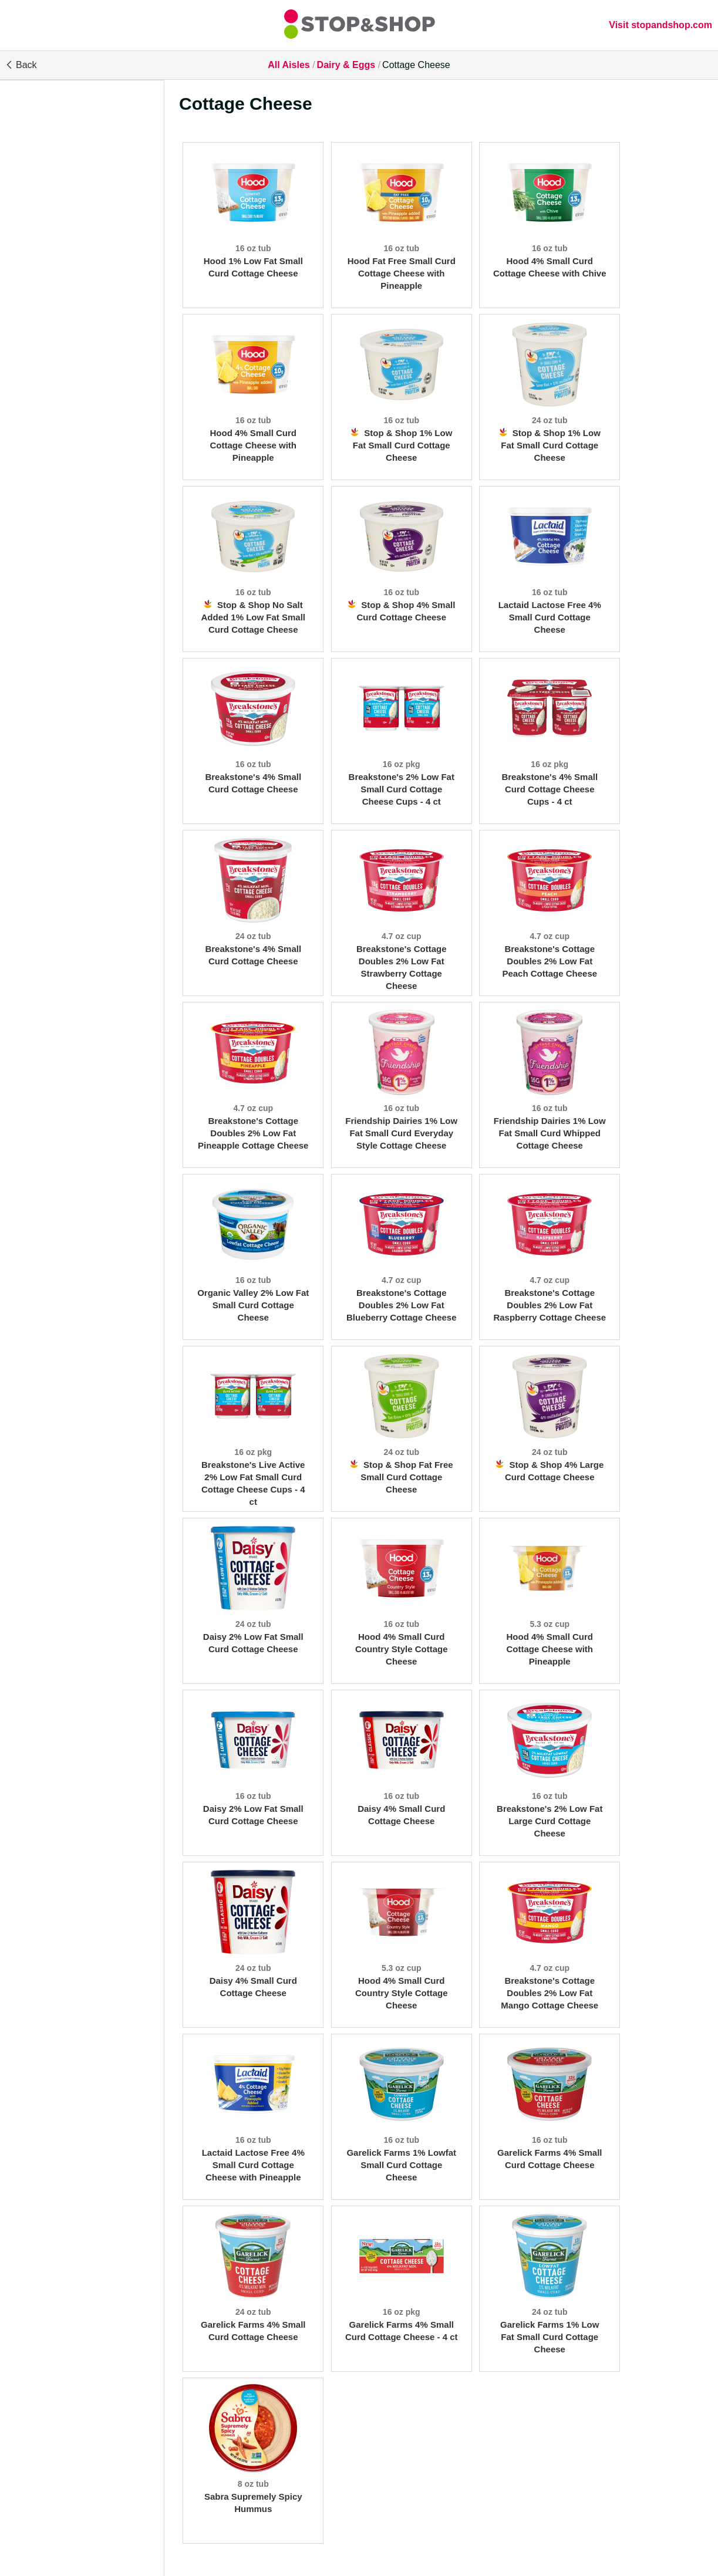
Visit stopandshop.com (660, 25)
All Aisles (288, 65)
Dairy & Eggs (346, 65)
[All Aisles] (359, 25)
